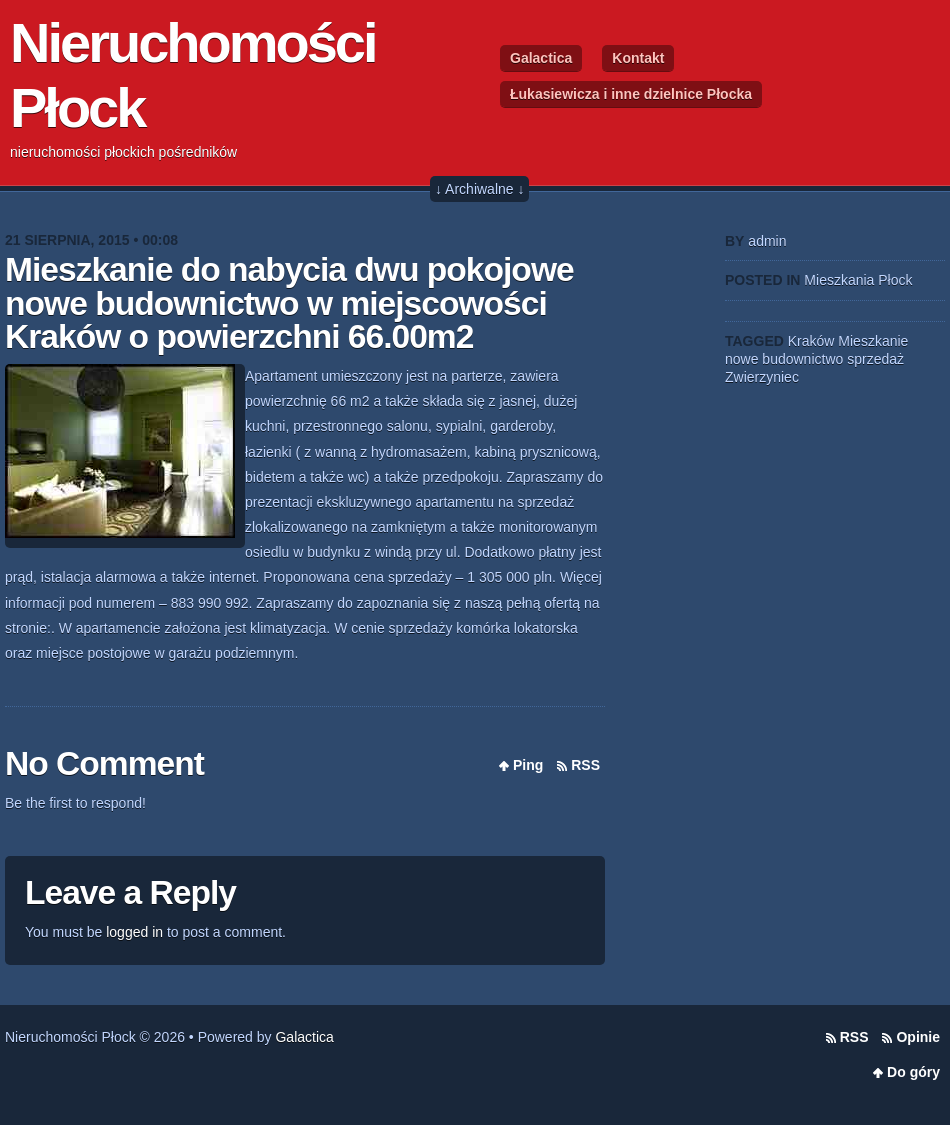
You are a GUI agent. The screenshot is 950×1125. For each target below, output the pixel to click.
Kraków (811, 341)
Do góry (913, 1072)
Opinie (918, 1037)
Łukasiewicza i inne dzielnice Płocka (631, 94)
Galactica (541, 58)
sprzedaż (875, 359)
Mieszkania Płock (858, 280)
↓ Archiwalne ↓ (479, 189)
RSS (585, 765)
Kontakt (638, 58)
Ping (528, 765)
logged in (134, 932)
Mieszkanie (873, 341)
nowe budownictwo (784, 359)
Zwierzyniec (762, 377)
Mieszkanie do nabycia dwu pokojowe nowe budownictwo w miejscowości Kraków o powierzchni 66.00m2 (289, 303)
